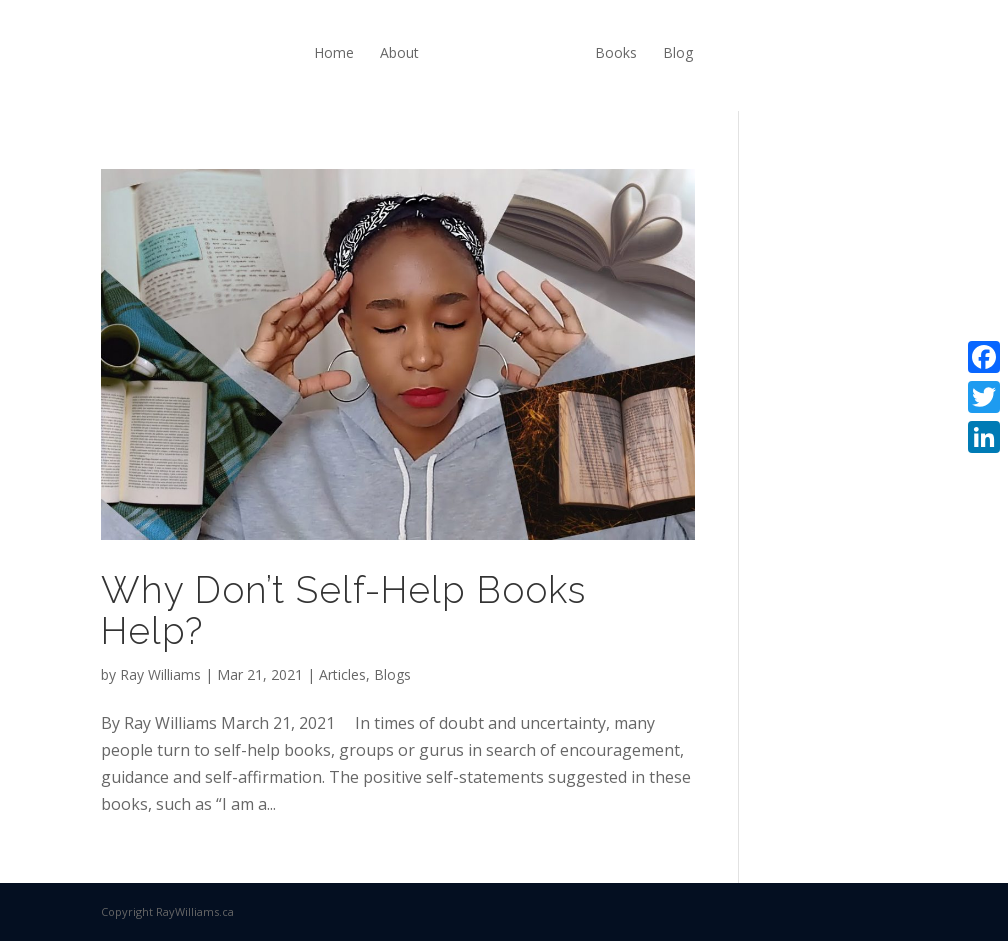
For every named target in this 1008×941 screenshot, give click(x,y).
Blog (678, 52)
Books (616, 52)
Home (334, 52)
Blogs (392, 674)
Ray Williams (160, 674)
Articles (342, 674)
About (399, 52)
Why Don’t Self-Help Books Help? (343, 610)
